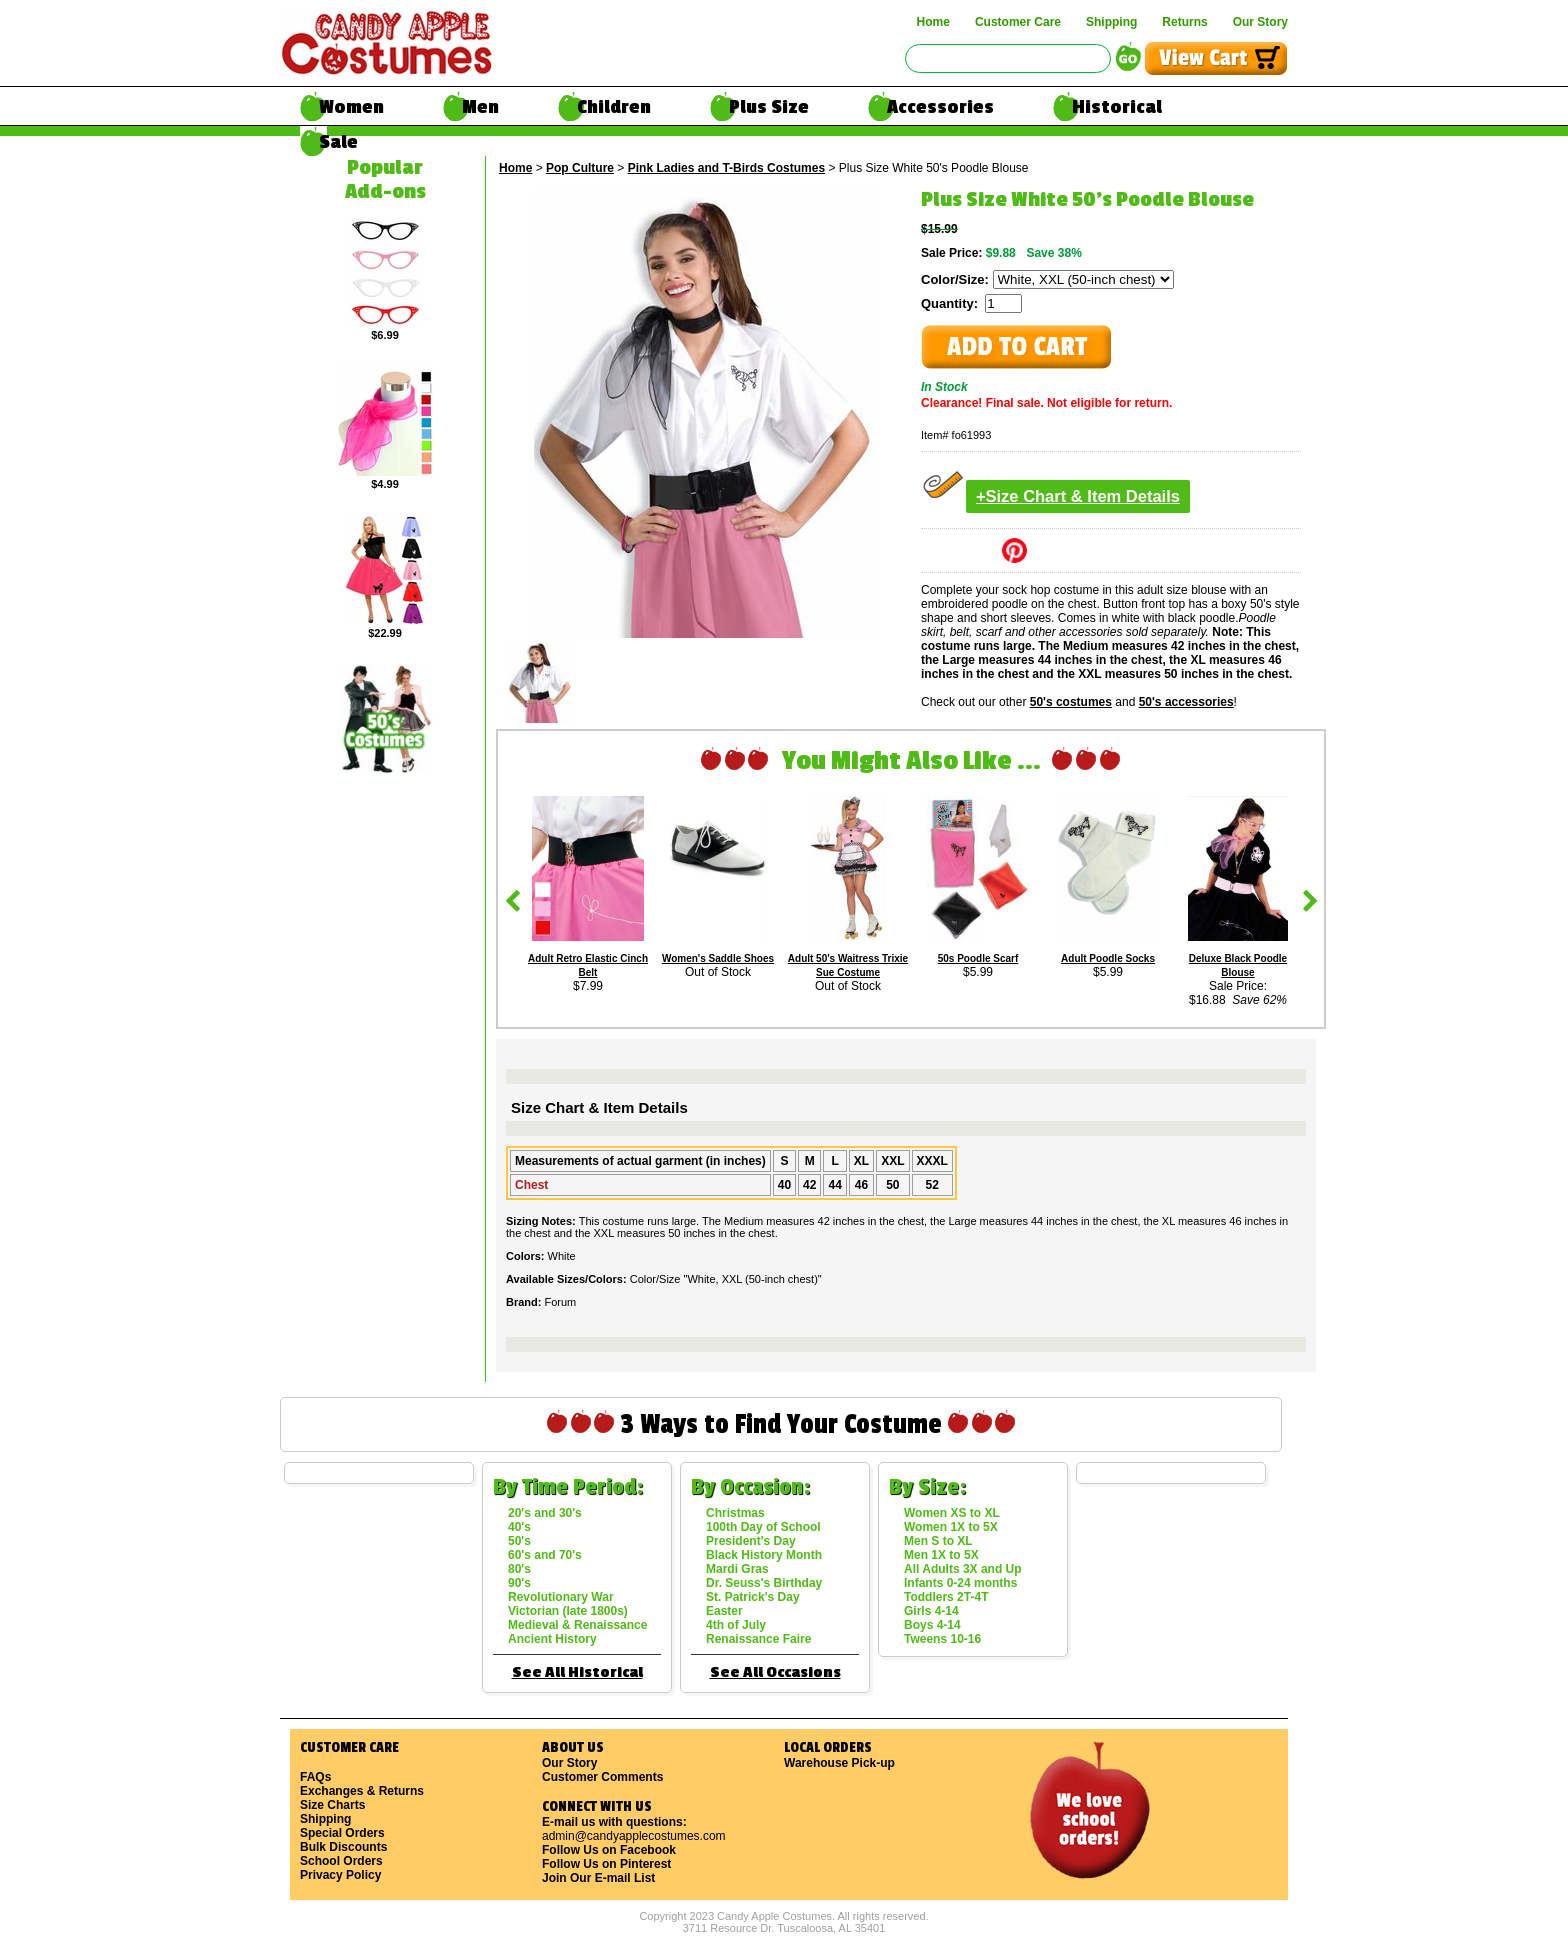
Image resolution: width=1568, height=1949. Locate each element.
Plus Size (769, 107)
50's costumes (1071, 702)
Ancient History (552, 1639)
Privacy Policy (340, 1875)
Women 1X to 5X (951, 1527)
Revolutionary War (561, 1597)
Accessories (940, 107)
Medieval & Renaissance (577, 1625)
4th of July (736, 1625)
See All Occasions (775, 1672)
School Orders (341, 1861)
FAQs (315, 1777)
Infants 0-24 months (960, 1583)
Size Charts (332, 1805)
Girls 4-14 (931, 1611)
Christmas (735, 1513)
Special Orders (342, 1833)
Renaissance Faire (758, 1639)
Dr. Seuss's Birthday (764, 1583)
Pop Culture (580, 168)
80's (519, 1569)
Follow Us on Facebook (609, 1850)
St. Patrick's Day (753, 1597)
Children (614, 107)
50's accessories (1186, 702)
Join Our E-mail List (598, 1878)
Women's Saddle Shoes (718, 958)
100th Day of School (763, 1527)
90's (519, 1583)
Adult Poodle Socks (1108, 958)
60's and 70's (545, 1555)
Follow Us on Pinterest (606, 1864)
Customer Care (1018, 22)
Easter (724, 1611)
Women (351, 107)
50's (519, 1541)
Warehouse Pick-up (839, 1763)
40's (519, 1527)
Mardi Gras (737, 1569)
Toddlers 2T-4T (946, 1597)
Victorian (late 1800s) (568, 1611)
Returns (1184, 22)
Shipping (1111, 22)
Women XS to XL (952, 1513)
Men (480, 107)
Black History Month (764, 1555)
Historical (1117, 107)
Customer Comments (602, 1777)
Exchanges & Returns (362, 1791)
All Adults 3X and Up (963, 1569)
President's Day (751, 1541)
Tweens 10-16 (942, 1639)
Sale (338, 142)
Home (933, 22)
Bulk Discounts (343, 1847)
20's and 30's (545, 1513)
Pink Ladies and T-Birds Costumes (726, 168)
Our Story (1260, 22)
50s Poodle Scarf (978, 958)
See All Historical (577, 1672)
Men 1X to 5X (941, 1555)
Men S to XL (938, 1541)
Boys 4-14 (932, 1625)
